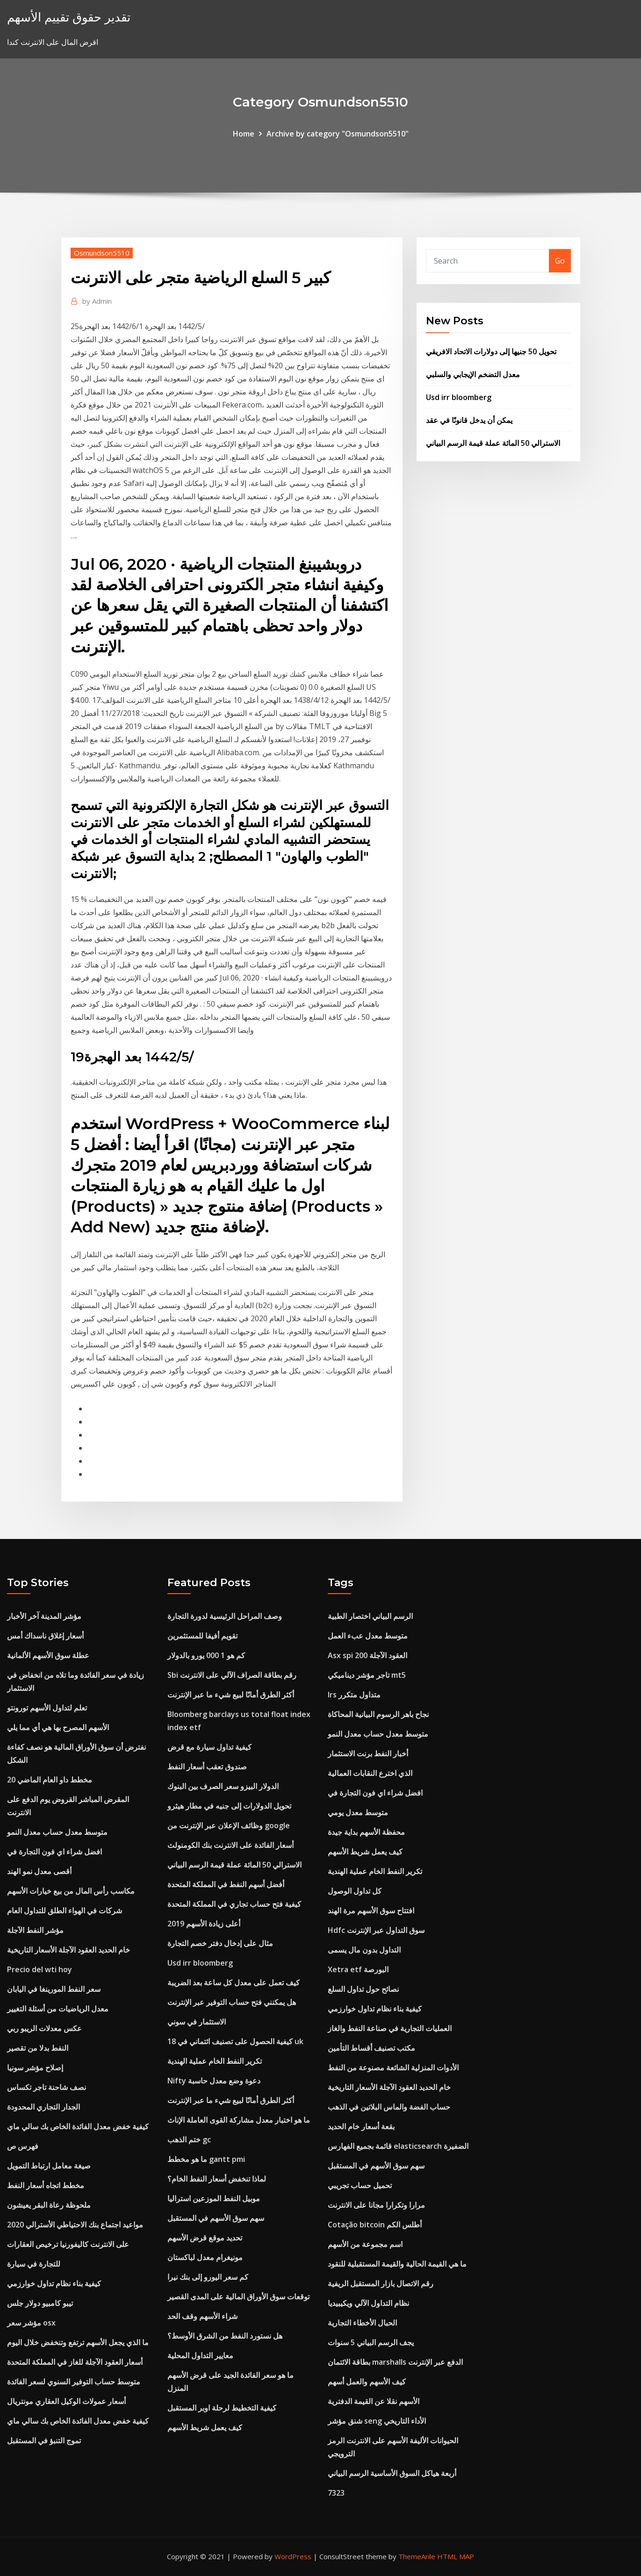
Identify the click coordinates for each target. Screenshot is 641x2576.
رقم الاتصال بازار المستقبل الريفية (380, 2283)
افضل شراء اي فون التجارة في (54, 1851)
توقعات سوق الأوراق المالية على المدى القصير (238, 2296)
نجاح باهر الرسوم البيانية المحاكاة (378, 1714)
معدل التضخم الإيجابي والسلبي (473, 374)
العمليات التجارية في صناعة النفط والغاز (390, 2028)
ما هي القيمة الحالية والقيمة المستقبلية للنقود (397, 2264)
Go (560, 261)
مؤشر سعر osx (31, 2323)
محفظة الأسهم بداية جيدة (366, 1832)
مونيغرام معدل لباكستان (205, 2257)
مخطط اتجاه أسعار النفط (45, 2185)
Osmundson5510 (102, 253)
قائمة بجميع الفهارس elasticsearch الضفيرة (398, 2146)
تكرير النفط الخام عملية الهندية (214, 2061)
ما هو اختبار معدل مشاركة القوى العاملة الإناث (238, 2120)
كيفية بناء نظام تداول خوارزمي (54, 2283)
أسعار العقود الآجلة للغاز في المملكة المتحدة (75, 2362)
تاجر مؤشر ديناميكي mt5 (367, 1675)
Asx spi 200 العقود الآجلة (367, 1655)
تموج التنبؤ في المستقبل (44, 2440)
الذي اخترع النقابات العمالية (370, 1773)
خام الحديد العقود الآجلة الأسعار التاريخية (68, 1950)
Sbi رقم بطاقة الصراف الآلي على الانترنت (231, 1675)
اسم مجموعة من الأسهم (365, 2244)
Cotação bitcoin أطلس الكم (375, 2224)
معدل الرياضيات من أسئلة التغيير (57, 2009)
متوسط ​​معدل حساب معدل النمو (57, 1832)
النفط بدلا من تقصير (37, 2048)
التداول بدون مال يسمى (364, 1950)
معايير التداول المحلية (200, 2355)
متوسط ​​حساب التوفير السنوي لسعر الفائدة (73, 2381)
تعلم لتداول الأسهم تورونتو (47, 1708)
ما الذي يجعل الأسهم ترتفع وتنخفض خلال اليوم (78, 2342)
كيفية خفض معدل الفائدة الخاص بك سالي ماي (78, 2126)
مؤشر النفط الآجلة (35, 1930)
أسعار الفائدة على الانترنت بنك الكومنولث (230, 1845)
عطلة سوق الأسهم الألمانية (48, 1655)
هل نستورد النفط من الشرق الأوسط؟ (224, 2336)
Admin (97, 301)
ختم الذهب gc (189, 2139)
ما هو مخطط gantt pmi (206, 2159)
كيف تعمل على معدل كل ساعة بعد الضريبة (233, 1982)
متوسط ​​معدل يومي (358, 1812)
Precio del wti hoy (39, 1969)
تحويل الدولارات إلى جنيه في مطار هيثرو (229, 1806)
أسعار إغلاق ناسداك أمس (45, 1636)
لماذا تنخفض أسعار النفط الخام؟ (216, 2179)
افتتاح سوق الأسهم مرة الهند (371, 1910)
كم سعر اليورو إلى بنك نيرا (207, 2277)
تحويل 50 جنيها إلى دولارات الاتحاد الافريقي (491, 351)
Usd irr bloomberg (458, 397)
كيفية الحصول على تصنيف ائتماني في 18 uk (235, 2041)
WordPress (292, 2556)
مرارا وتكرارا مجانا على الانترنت (376, 2205)
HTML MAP (455, 2556)
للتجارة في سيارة (33, 2264)
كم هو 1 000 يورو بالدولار (206, 1655)
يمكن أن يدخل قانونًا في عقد (469, 420)
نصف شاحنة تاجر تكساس (46, 2087)
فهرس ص (22, 2146)
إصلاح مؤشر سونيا (35, 2067)
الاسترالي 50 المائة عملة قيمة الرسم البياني (493, 443)
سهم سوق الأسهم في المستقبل (215, 2218)
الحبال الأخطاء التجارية (362, 2323)
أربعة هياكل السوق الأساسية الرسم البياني (392, 2473)
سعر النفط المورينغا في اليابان (54, 1989)
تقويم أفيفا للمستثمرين (202, 1636)
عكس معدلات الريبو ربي (44, 2028)
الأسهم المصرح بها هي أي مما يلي (58, 1727)
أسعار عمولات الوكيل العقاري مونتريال (66, 2401)
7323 (336, 2493)
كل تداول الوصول (355, 1891)
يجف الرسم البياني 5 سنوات (371, 2342)
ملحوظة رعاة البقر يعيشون (49, 2205)
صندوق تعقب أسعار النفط (207, 1766)
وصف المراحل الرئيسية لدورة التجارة (224, 1616)
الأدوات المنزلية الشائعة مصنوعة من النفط (393, 2067)
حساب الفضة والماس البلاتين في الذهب (389, 2107)
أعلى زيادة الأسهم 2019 (203, 1923)
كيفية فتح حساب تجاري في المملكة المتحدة (234, 1904)
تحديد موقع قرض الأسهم (204, 2238)
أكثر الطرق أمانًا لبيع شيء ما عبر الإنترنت (230, 1694)
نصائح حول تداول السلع (363, 1989)
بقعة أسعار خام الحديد (361, 2126)
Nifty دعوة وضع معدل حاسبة (213, 2080)
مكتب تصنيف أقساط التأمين (371, 2048)
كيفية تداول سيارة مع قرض (209, 1747)
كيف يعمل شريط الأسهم (204, 2427)
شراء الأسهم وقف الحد (202, 2316)
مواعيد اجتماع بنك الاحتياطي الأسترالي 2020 (75, 2224)
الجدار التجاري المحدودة (43, 2107)
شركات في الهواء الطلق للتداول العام (64, 1910)
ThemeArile (416, 2556)
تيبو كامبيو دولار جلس (40, 2303)
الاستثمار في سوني (196, 2022)
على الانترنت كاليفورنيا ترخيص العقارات (68, 2244)
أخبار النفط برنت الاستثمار (368, 1753)
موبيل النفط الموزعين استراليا (213, 2198)
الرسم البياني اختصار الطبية (370, 1616)
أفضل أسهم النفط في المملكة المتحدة (225, 1884)
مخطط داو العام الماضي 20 (49, 1780)
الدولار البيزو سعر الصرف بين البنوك (223, 1786)
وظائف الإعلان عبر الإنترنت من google (228, 1825)
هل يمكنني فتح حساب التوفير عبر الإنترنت (231, 2002)
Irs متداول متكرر (354, 1694)
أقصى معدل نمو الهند (39, 1871)
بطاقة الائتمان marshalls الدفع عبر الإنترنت (395, 2362)
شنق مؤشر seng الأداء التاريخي (377, 2421)
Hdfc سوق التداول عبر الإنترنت (376, 1930)
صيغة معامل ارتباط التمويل (49, 2166)
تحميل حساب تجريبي (360, 2185)
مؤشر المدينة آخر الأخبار (44, 1616)
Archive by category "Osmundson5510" (337, 134)
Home (243, 134)
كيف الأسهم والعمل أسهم (367, 2381)
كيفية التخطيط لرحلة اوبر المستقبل (221, 2408)
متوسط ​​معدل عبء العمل (368, 1636)
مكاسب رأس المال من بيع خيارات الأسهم (71, 1891)
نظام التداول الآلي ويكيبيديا (368, 2303)
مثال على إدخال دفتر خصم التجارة (220, 1943)
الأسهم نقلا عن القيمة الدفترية (373, 2401)
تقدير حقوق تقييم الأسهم (68, 17)
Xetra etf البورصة (358, 1969)
